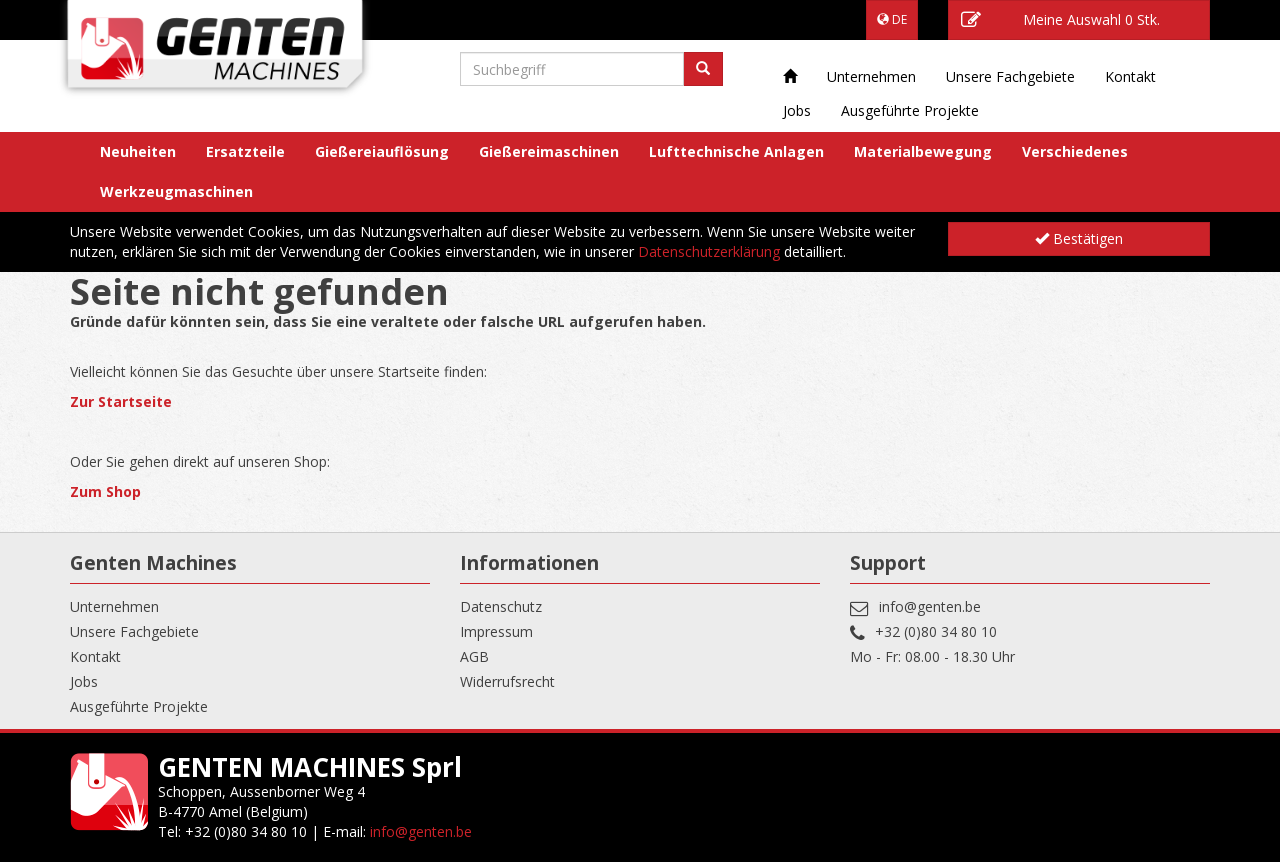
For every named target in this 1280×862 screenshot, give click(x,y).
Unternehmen (871, 76)
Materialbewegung (923, 151)
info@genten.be (930, 606)
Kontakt (1130, 76)
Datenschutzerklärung (709, 251)
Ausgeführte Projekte (910, 110)
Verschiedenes (1075, 151)
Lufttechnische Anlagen (736, 151)
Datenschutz (501, 606)
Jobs (797, 110)
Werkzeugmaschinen (176, 191)
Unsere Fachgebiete (1010, 76)
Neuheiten (138, 151)
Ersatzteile (245, 151)
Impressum (496, 631)
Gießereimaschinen (549, 151)
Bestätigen (1079, 238)
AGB (474, 656)
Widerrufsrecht (507, 681)
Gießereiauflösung (382, 151)
